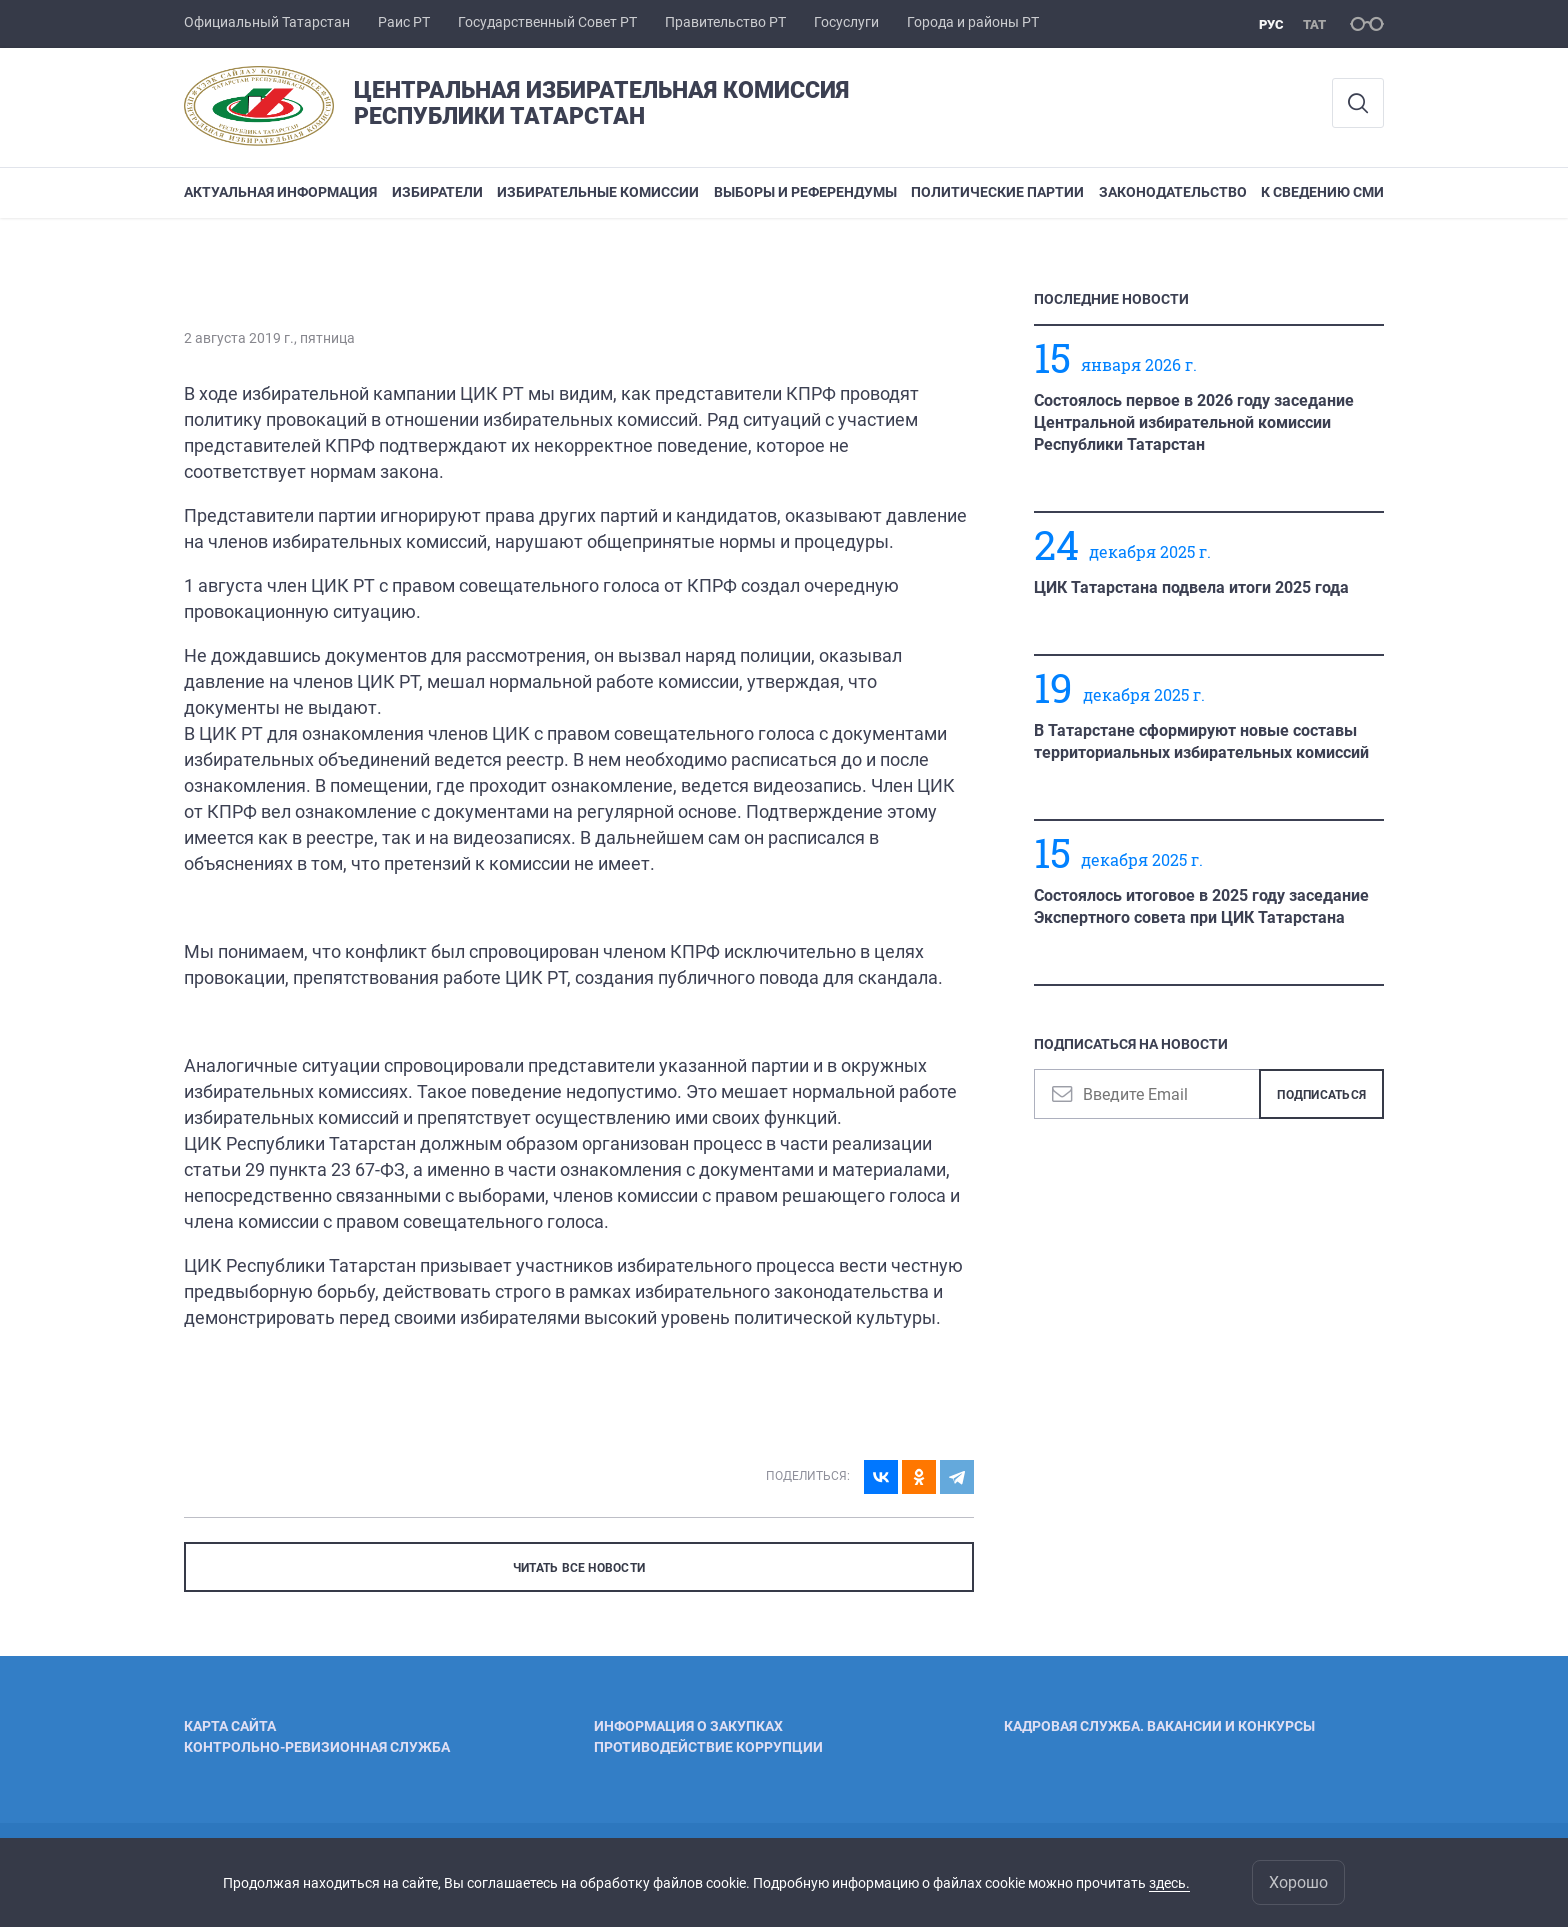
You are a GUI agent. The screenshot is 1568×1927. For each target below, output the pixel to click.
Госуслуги (846, 22)
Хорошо (1298, 1882)
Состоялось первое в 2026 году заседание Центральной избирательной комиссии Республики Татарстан (1194, 422)
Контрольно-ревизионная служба (317, 1747)
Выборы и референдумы (805, 192)
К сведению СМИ (1322, 192)
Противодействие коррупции (708, 1747)
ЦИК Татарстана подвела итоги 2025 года (1191, 587)
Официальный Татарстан (267, 22)
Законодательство (1173, 192)
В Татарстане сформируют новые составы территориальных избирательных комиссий (1201, 741)
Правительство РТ (725, 22)
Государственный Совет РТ (547, 22)
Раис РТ (404, 22)
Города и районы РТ (973, 22)
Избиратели (437, 192)
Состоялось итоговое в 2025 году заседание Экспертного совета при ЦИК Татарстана (1201, 906)
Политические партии (997, 192)
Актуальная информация (280, 192)
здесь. (1169, 1883)
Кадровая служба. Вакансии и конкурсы (1159, 1726)
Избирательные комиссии (598, 192)
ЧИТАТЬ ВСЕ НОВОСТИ (579, 1568)
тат (1314, 24)
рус (1271, 24)
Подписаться (1321, 1095)
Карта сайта (230, 1726)
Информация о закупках (688, 1726)
